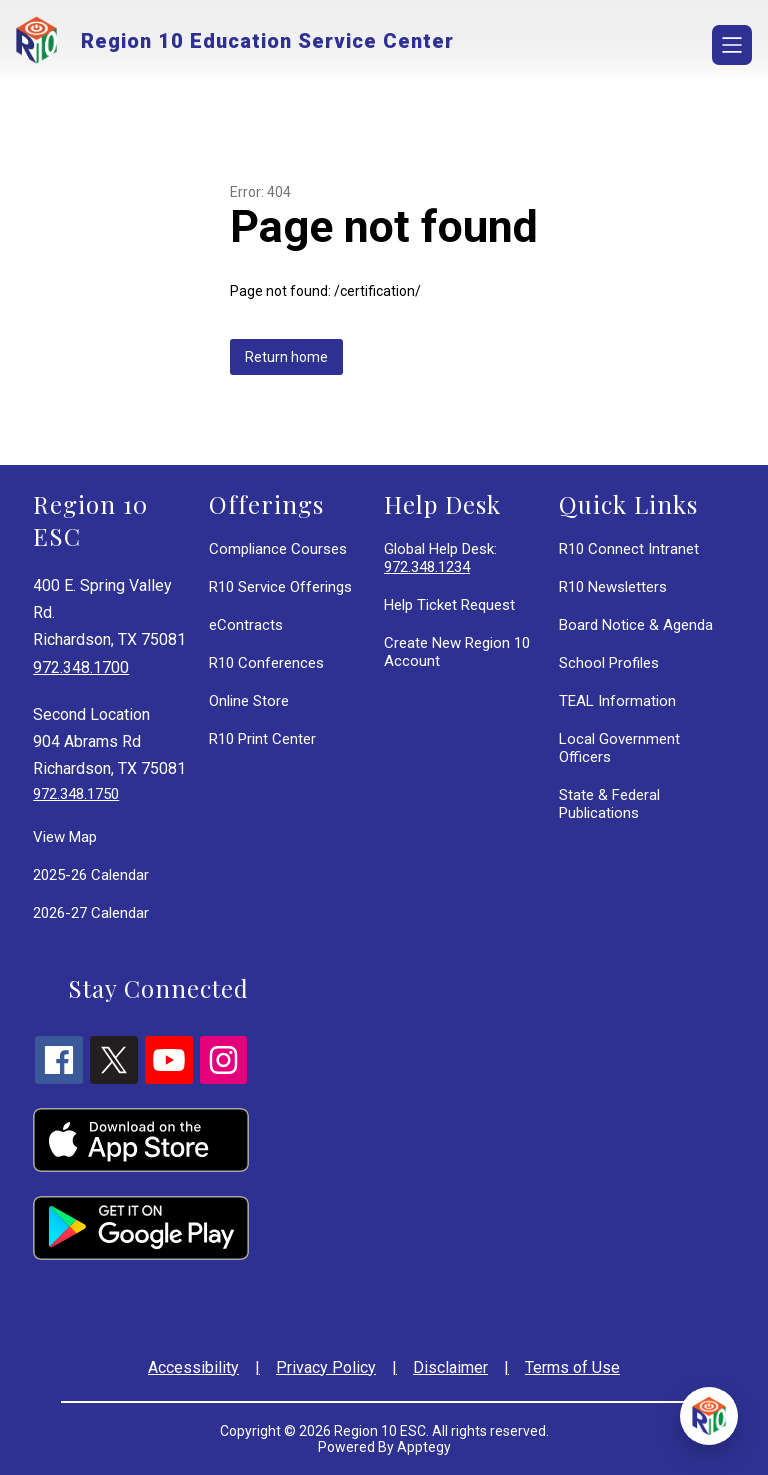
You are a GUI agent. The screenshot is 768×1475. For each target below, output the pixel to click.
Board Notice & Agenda (636, 625)
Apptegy (424, 1447)
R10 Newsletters (613, 587)
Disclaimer (450, 1367)
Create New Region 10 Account (457, 652)
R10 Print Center (262, 739)
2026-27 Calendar (91, 913)
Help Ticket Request (449, 605)
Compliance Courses (278, 549)
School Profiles (609, 663)
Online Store (249, 701)
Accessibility (193, 1367)
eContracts (246, 625)
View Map (65, 837)
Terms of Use (572, 1367)
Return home (286, 357)
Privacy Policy (326, 1367)
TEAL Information (617, 701)
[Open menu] (732, 45)
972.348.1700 (81, 667)
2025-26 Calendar (91, 875)
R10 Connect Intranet (629, 549)
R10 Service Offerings (280, 587)
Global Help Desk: (440, 558)
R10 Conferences (266, 663)
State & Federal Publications (609, 804)
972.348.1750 (76, 794)
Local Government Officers (619, 748)
